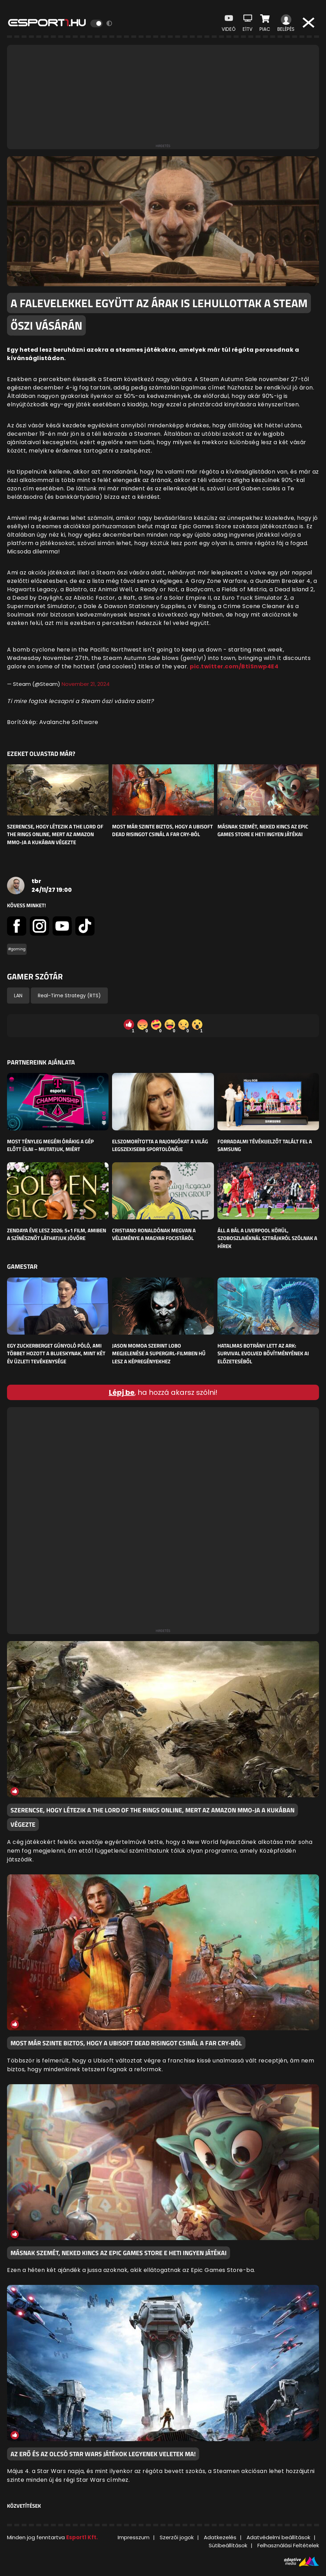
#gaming (17, 949)
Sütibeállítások (228, 2545)
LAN (18, 995)
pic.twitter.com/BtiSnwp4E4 (234, 666)
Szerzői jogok (177, 2537)
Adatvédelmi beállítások (278, 2537)
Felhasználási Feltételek (288, 2545)
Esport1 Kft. (82, 2537)
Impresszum (134, 2537)
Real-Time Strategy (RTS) (69, 995)
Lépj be (121, 1392)
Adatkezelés (220, 2537)
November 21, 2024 (86, 684)
